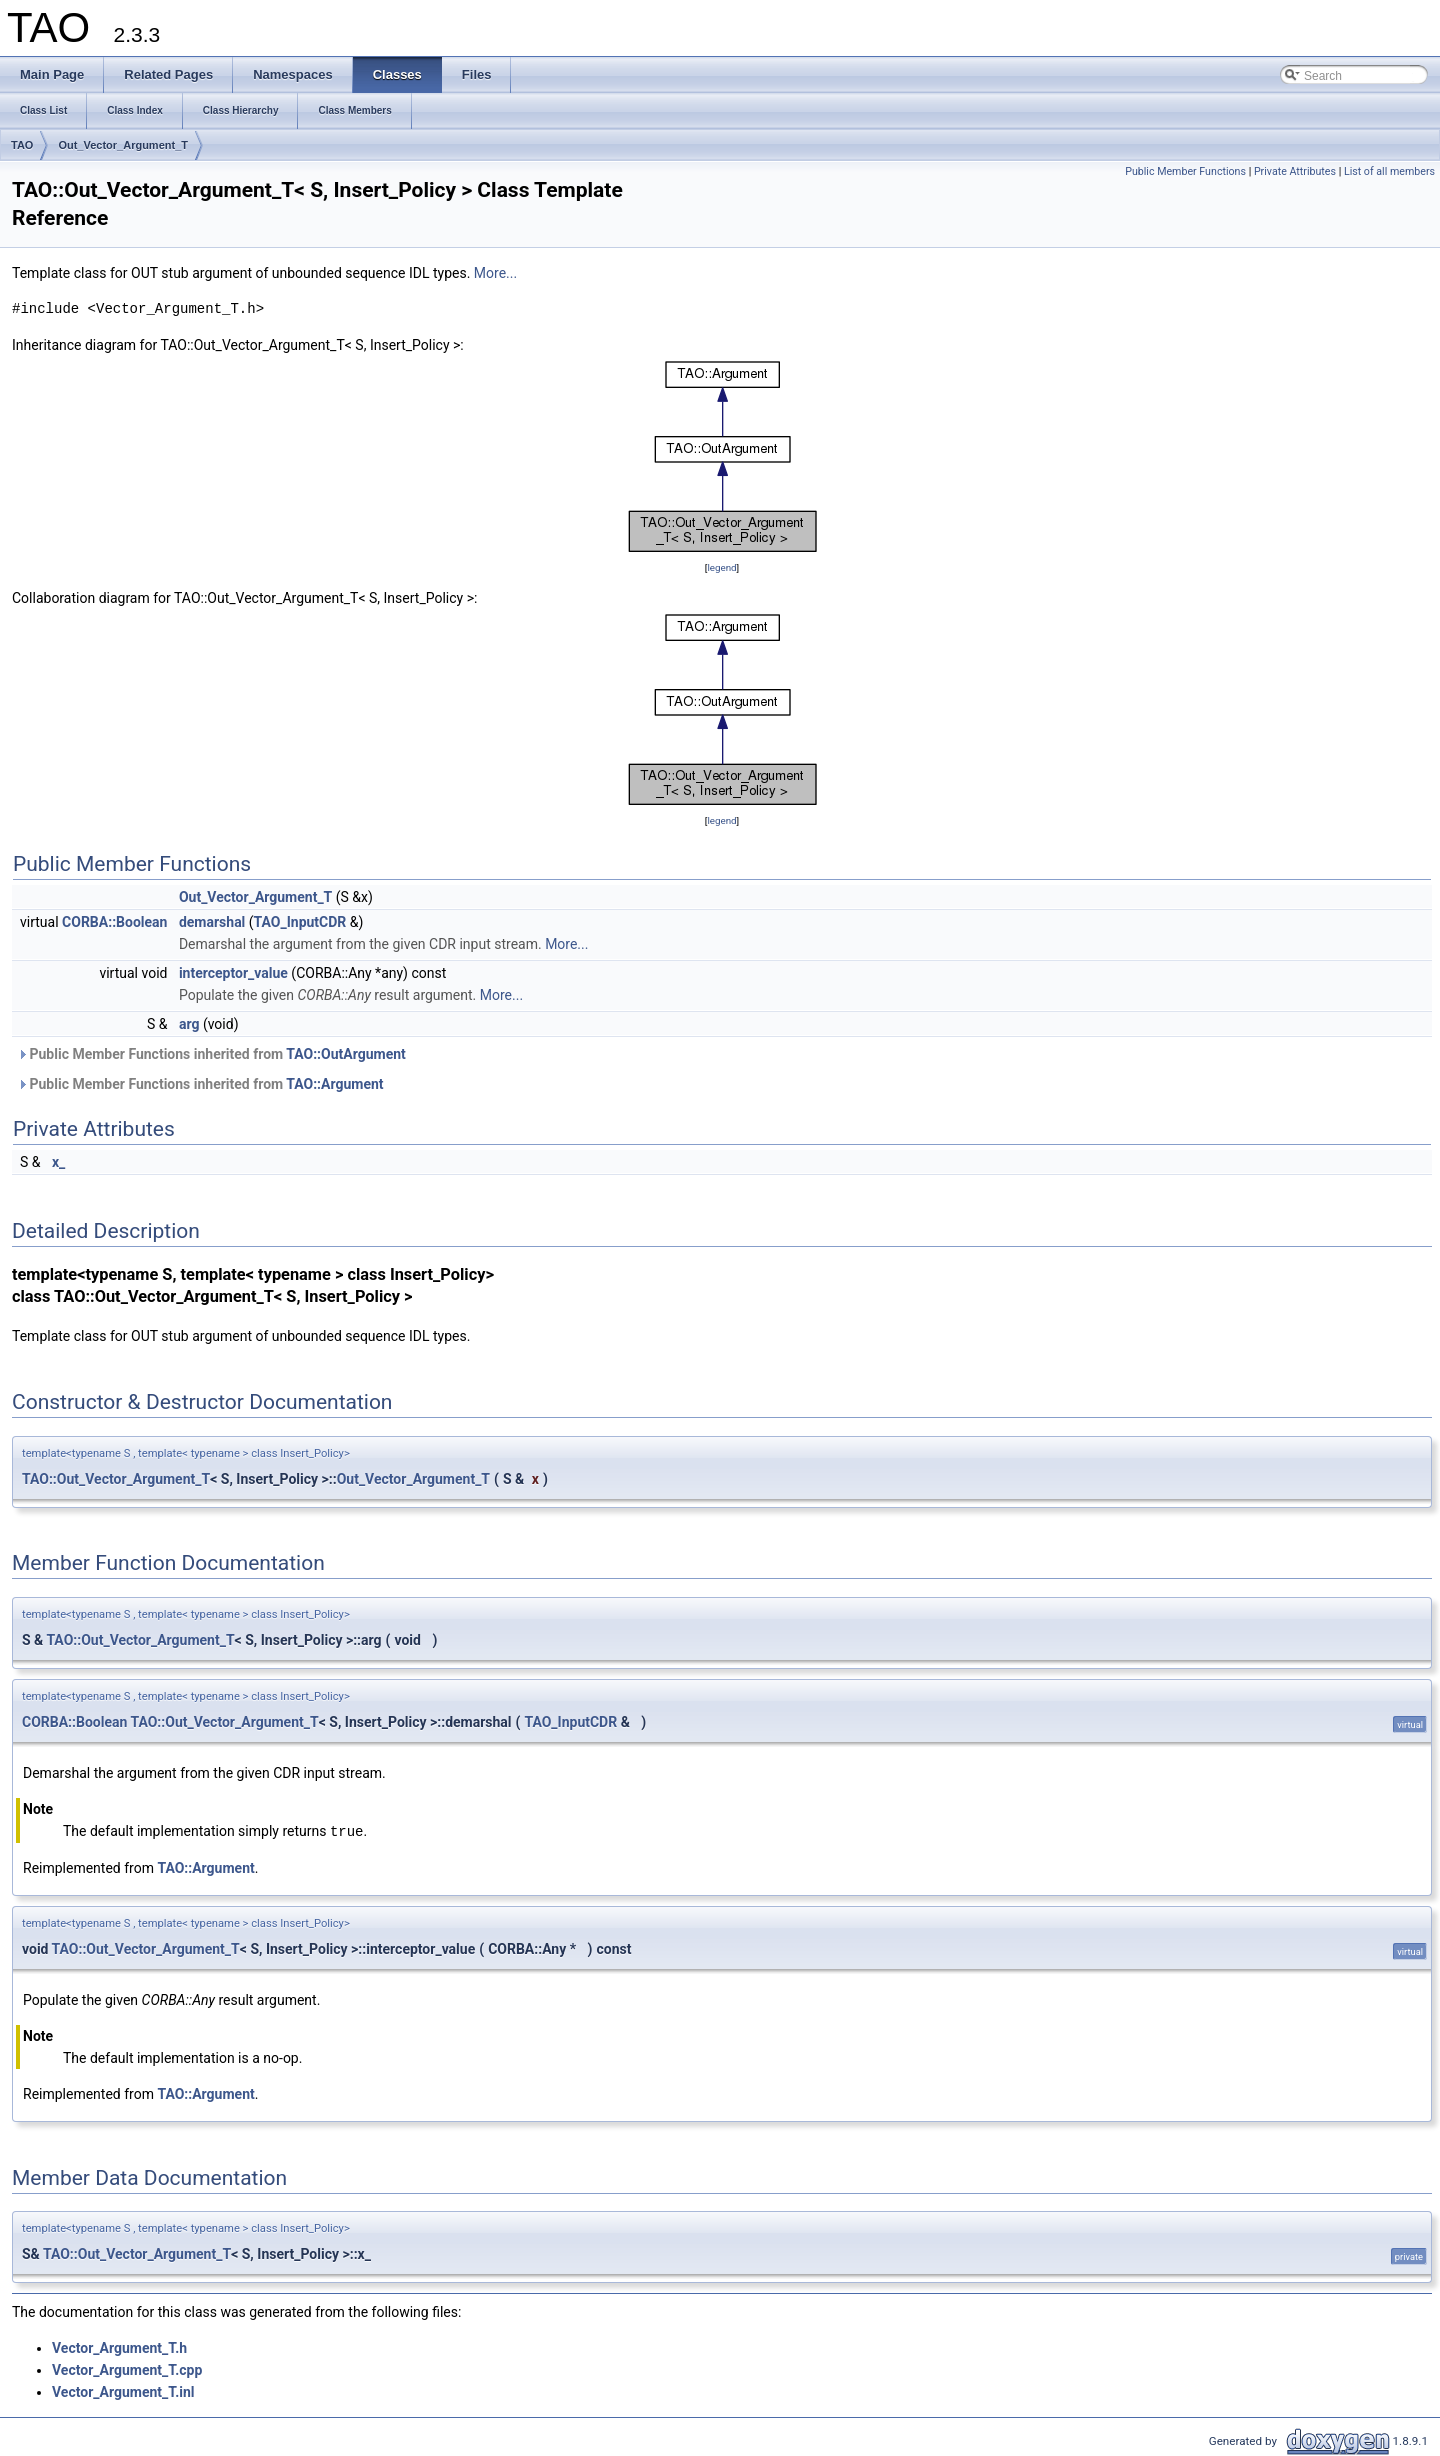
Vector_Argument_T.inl (123, 2391)
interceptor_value (233, 973)
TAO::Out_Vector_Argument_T (116, 1479)
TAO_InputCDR (300, 922)
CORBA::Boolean (114, 922)
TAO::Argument (334, 1084)
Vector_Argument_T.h (119, 2347)
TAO (22, 145)
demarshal (212, 922)
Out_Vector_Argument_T (123, 145)
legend (721, 567)
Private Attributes (1295, 171)
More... (495, 273)
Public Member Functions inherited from (211, 1054)
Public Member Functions (1185, 171)
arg (189, 1024)
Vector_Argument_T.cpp (127, 2369)
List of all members (1389, 171)
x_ (58, 1162)
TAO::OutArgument (346, 1054)
